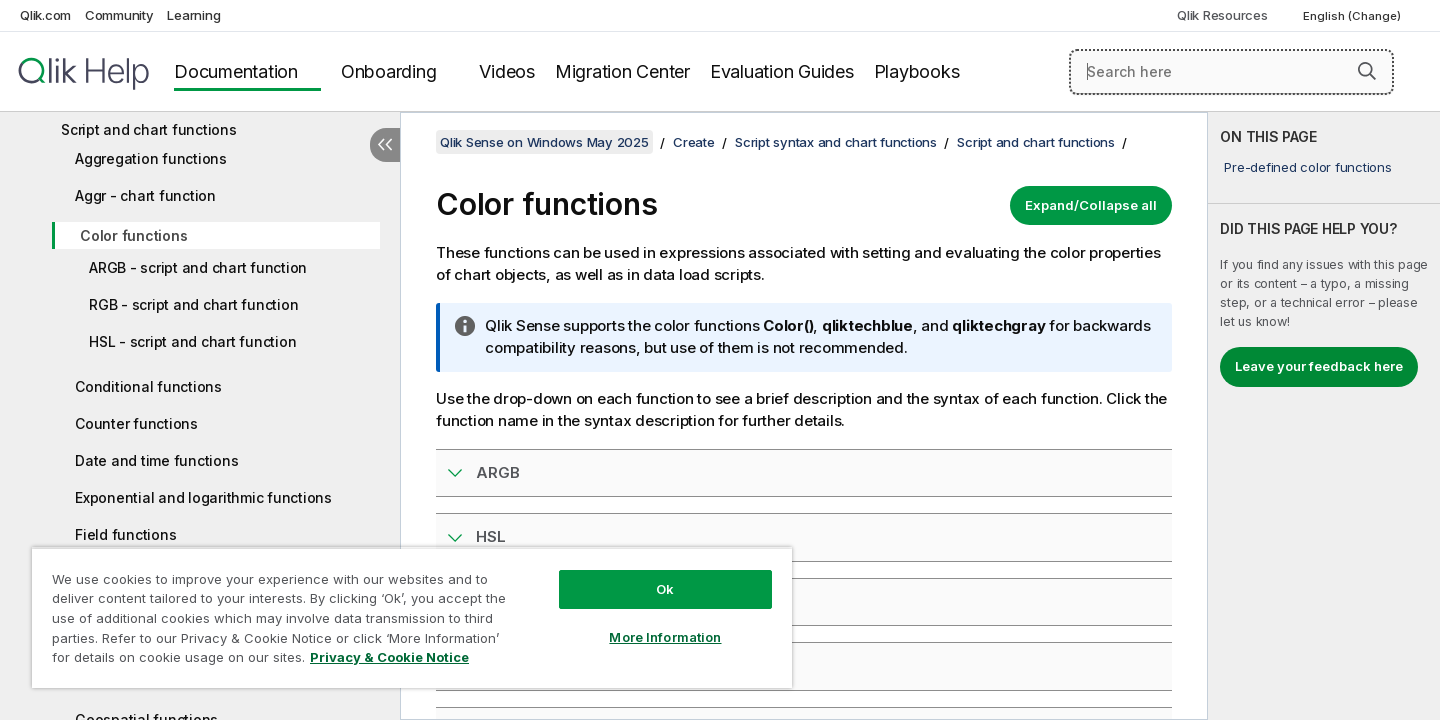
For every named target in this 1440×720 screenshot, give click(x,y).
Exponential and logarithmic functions (203, 497)
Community (119, 15)
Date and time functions (156, 460)
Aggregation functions (151, 158)
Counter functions (136, 423)
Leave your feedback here (1319, 366)
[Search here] (1231, 72)
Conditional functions (148, 386)
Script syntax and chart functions (836, 142)
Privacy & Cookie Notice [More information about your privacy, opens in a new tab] (389, 657)
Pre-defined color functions (1307, 167)
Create (694, 142)
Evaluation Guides (782, 71)
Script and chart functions (149, 129)
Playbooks (917, 71)
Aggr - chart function (145, 195)
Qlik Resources (1222, 15)
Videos (507, 71)
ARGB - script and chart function (198, 267)
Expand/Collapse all (1091, 205)
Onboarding (389, 71)
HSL (491, 536)
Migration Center (622, 71)
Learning (193, 15)
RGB (492, 601)
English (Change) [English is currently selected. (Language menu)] (1353, 16)
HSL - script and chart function (192, 341)
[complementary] (1324, 416)
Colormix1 (513, 665)
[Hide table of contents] (385, 145)
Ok (665, 589)
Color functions (133, 235)
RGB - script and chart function (193, 304)
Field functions (125, 534)
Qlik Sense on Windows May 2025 (544, 142)
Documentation (236, 71)
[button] (1367, 71)
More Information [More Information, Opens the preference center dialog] (665, 637)
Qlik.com (45, 15)
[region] (412, 617)
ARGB (498, 472)
